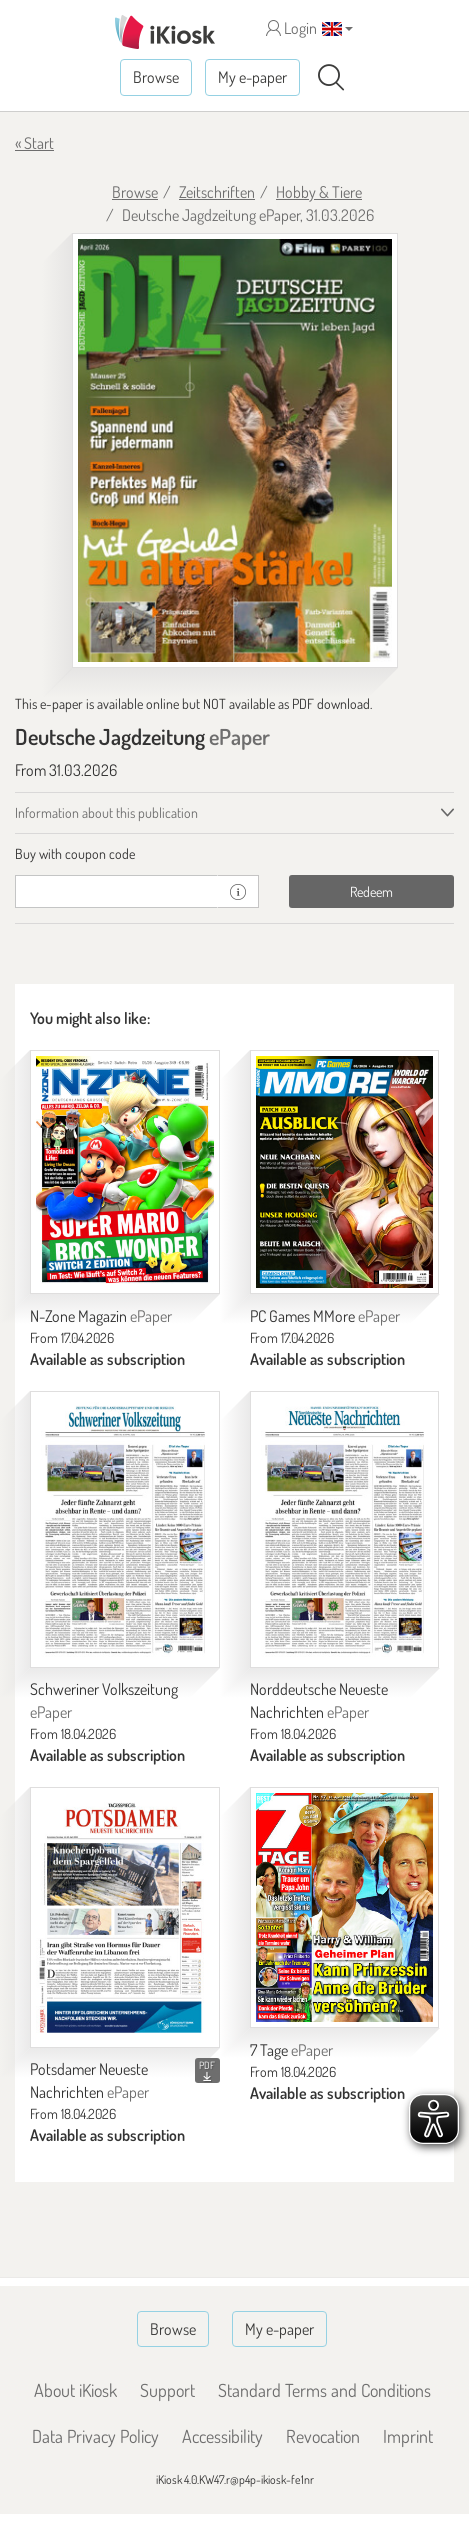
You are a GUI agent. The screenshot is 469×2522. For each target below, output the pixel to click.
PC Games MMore (325, 1316)
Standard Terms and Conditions (324, 2390)
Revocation (323, 2436)
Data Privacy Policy (95, 2436)
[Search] (331, 78)
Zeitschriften (217, 192)
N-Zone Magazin (101, 1316)
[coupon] (116, 891)
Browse (156, 77)
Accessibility (222, 2436)
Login (291, 28)
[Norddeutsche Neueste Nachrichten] (345, 1529)
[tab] (234, 854)
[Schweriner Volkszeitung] (125, 1529)
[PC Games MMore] (345, 1172)
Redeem (371, 891)
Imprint (408, 2436)
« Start (34, 143)
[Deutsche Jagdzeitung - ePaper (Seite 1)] (235, 451)
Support (167, 2390)
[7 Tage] (345, 1907)
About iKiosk (75, 2390)
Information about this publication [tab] (106, 812)
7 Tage (291, 2050)
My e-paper (252, 77)
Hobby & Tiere (319, 192)
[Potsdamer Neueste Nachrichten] (125, 1917)
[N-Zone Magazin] (125, 1172)
